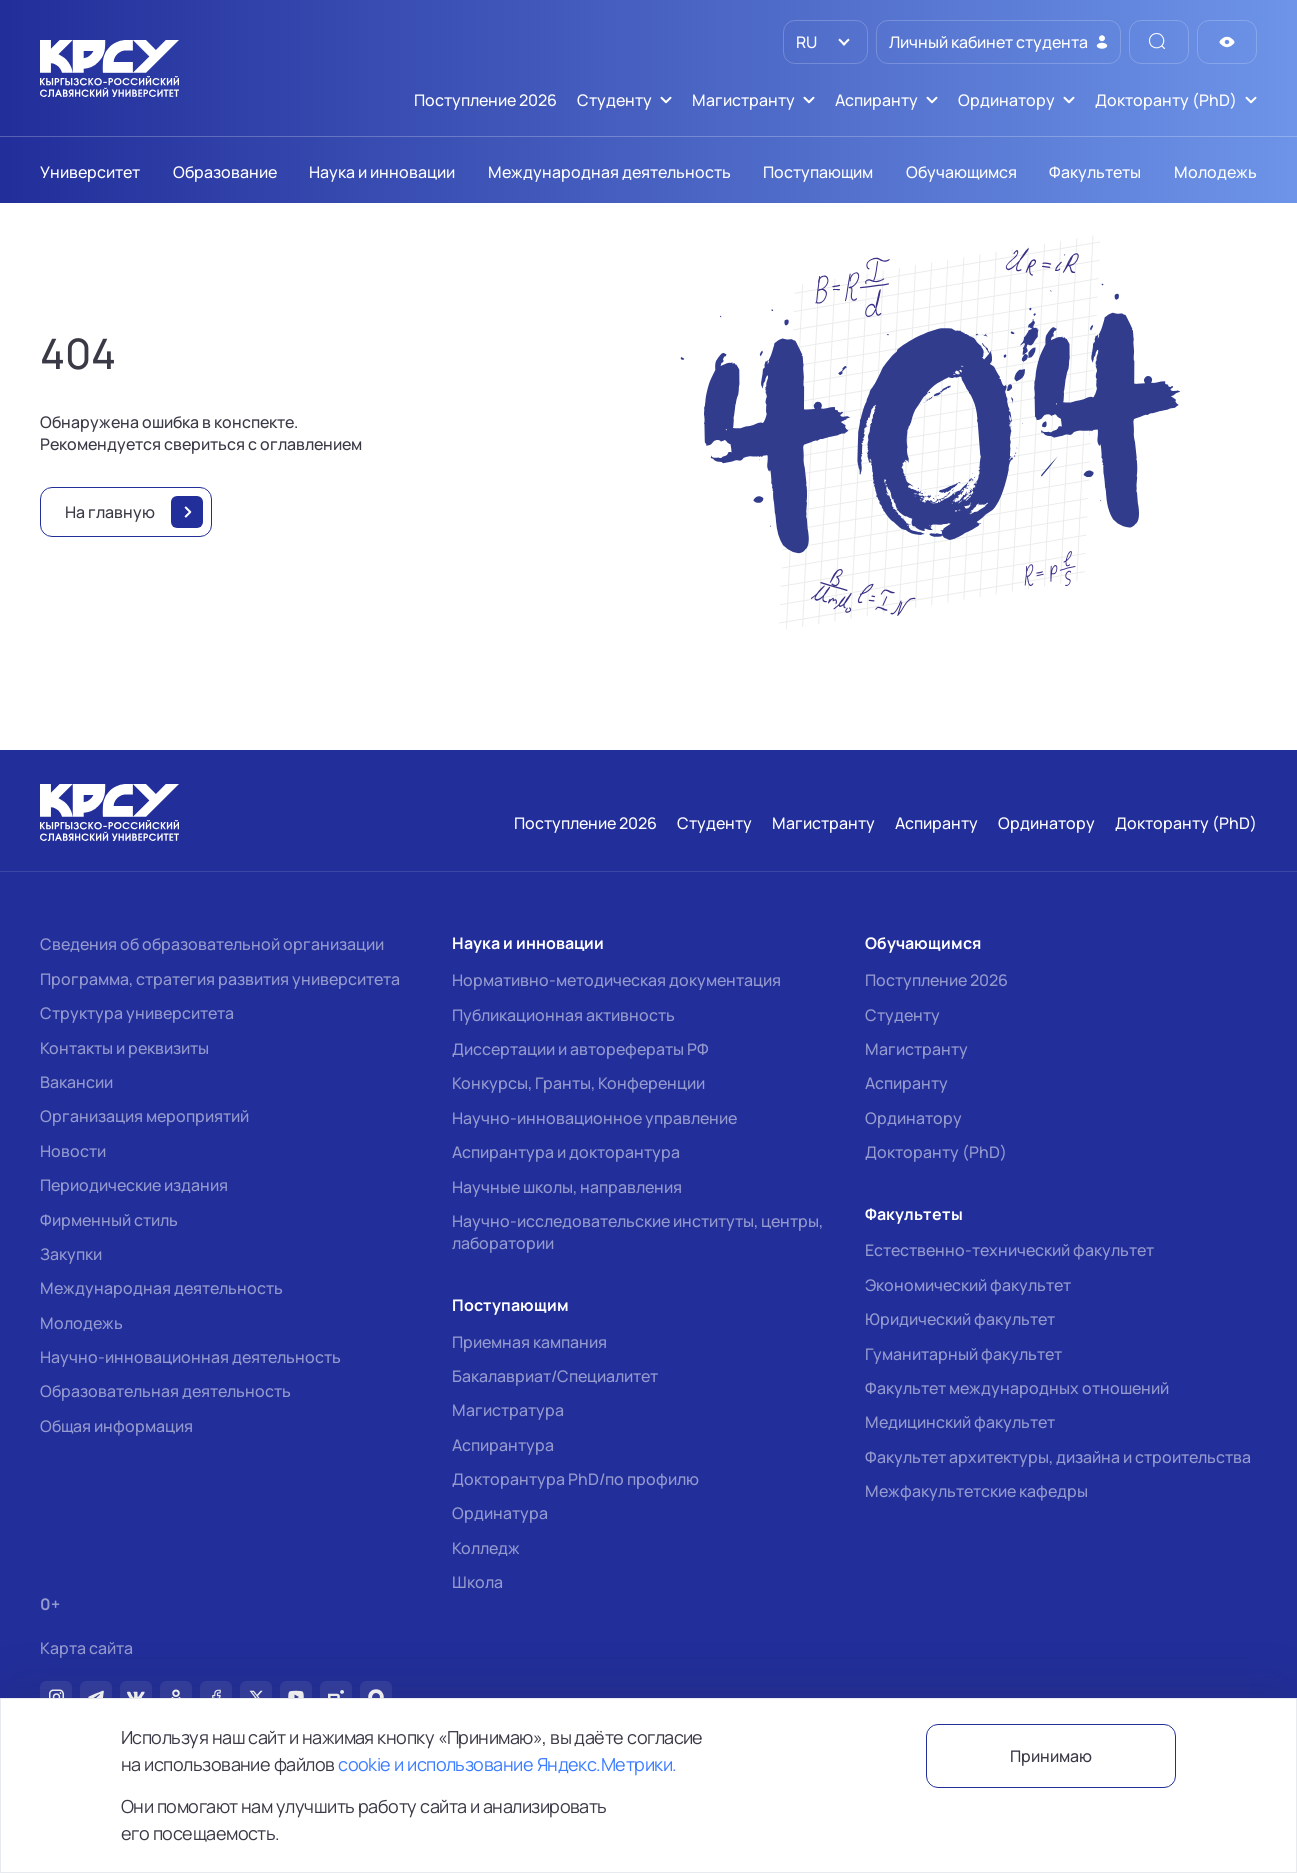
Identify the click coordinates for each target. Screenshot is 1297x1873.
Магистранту (916, 1049)
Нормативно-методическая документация (616, 980)
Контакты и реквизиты (124, 1048)
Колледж (486, 1548)
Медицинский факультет (960, 1422)
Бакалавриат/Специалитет (555, 1376)
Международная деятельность (161, 1288)
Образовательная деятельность (165, 1391)
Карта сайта (86, 1648)
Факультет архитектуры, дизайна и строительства (1058, 1457)
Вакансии (76, 1082)
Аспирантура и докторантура (566, 1152)
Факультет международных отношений (1017, 1388)
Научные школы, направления (567, 1187)
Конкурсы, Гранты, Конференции (578, 1083)
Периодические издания (134, 1185)
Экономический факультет (968, 1285)
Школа (477, 1582)
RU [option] (805, 42)
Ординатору (913, 1118)
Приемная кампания (529, 1342)
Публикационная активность (563, 1015)
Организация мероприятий (144, 1116)
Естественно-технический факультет (1009, 1250)
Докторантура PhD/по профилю (575, 1479)
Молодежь (81, 1323)
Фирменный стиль (109, 1220)
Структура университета (137, 1013)
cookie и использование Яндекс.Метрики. (507, 1764)
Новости (73, 1151)
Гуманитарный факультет (963, 1354)
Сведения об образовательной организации (212, 944)
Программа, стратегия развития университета (220, 979)
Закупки (71, 1254)
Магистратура (508, 1410)
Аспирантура (503, 1445)
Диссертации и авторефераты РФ (580, 1049)
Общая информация (116, 1426)
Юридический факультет (960, 1319)
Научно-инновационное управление (594, 1118)
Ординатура (500, 1513)
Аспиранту (906, 1083)
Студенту (902, 1015)
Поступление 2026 (936, 980)
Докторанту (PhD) (936, 1152)
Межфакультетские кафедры (976, 1491)
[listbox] (825, 42)
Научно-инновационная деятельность (190, 1357)
